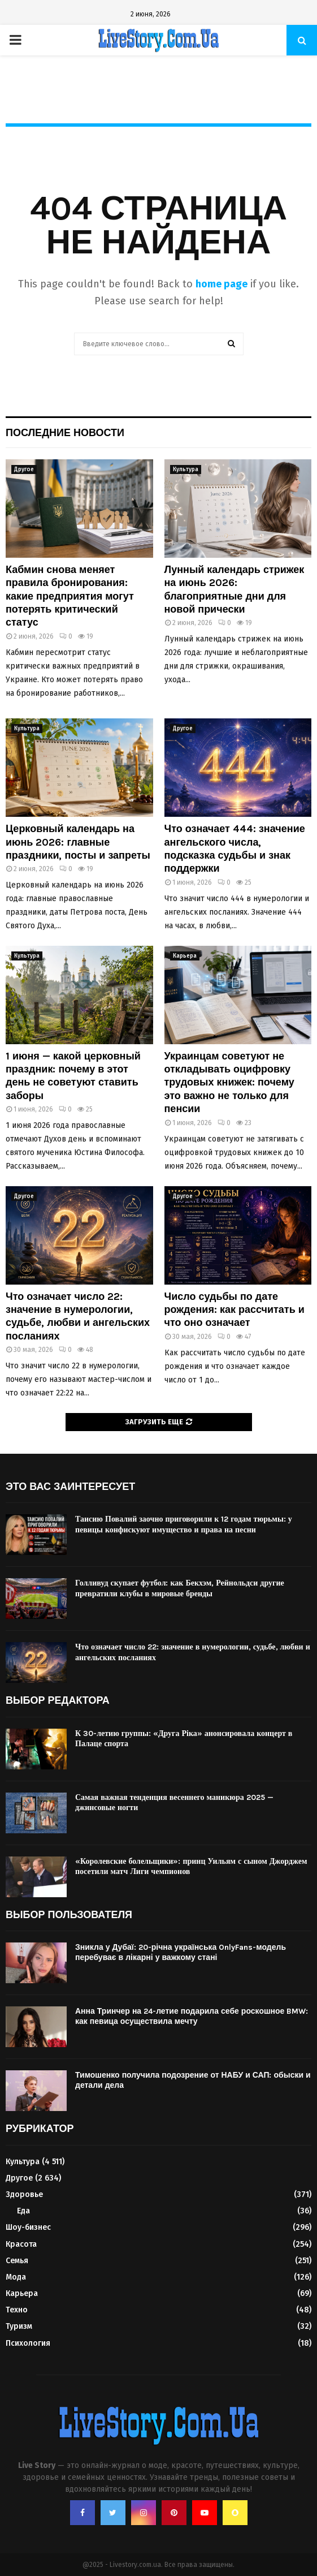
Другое (24, 469)
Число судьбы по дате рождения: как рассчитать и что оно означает (234, 1309)
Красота (21, 2244)
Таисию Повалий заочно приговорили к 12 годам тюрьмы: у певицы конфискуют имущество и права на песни (183, 1524)
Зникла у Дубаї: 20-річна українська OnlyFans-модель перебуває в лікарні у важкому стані (180, 1952)
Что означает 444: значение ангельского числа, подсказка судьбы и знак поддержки (234, 848)
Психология (28, 2343)
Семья (17, 2260)
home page (221, 284)
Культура (185, 469)
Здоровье (24, 2194)
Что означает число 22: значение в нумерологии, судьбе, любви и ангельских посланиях (78, 1316)
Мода (16, 2277)
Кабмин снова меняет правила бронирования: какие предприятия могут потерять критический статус (70, 596)
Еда (23, 2211)
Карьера (185, 956)
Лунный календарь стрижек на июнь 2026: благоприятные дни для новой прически (234, 589)
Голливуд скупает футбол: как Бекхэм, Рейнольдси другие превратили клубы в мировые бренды (179, 1588)
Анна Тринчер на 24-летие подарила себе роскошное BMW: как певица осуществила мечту (191, 2016)
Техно (17, 2310)
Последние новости (65, 433)
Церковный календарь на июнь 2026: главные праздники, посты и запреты (78, 841)
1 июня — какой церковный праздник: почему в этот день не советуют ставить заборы (73, 1076)
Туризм (19, 2326)
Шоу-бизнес (28, 2227)
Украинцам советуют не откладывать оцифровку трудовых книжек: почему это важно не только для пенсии (229, 1082)
